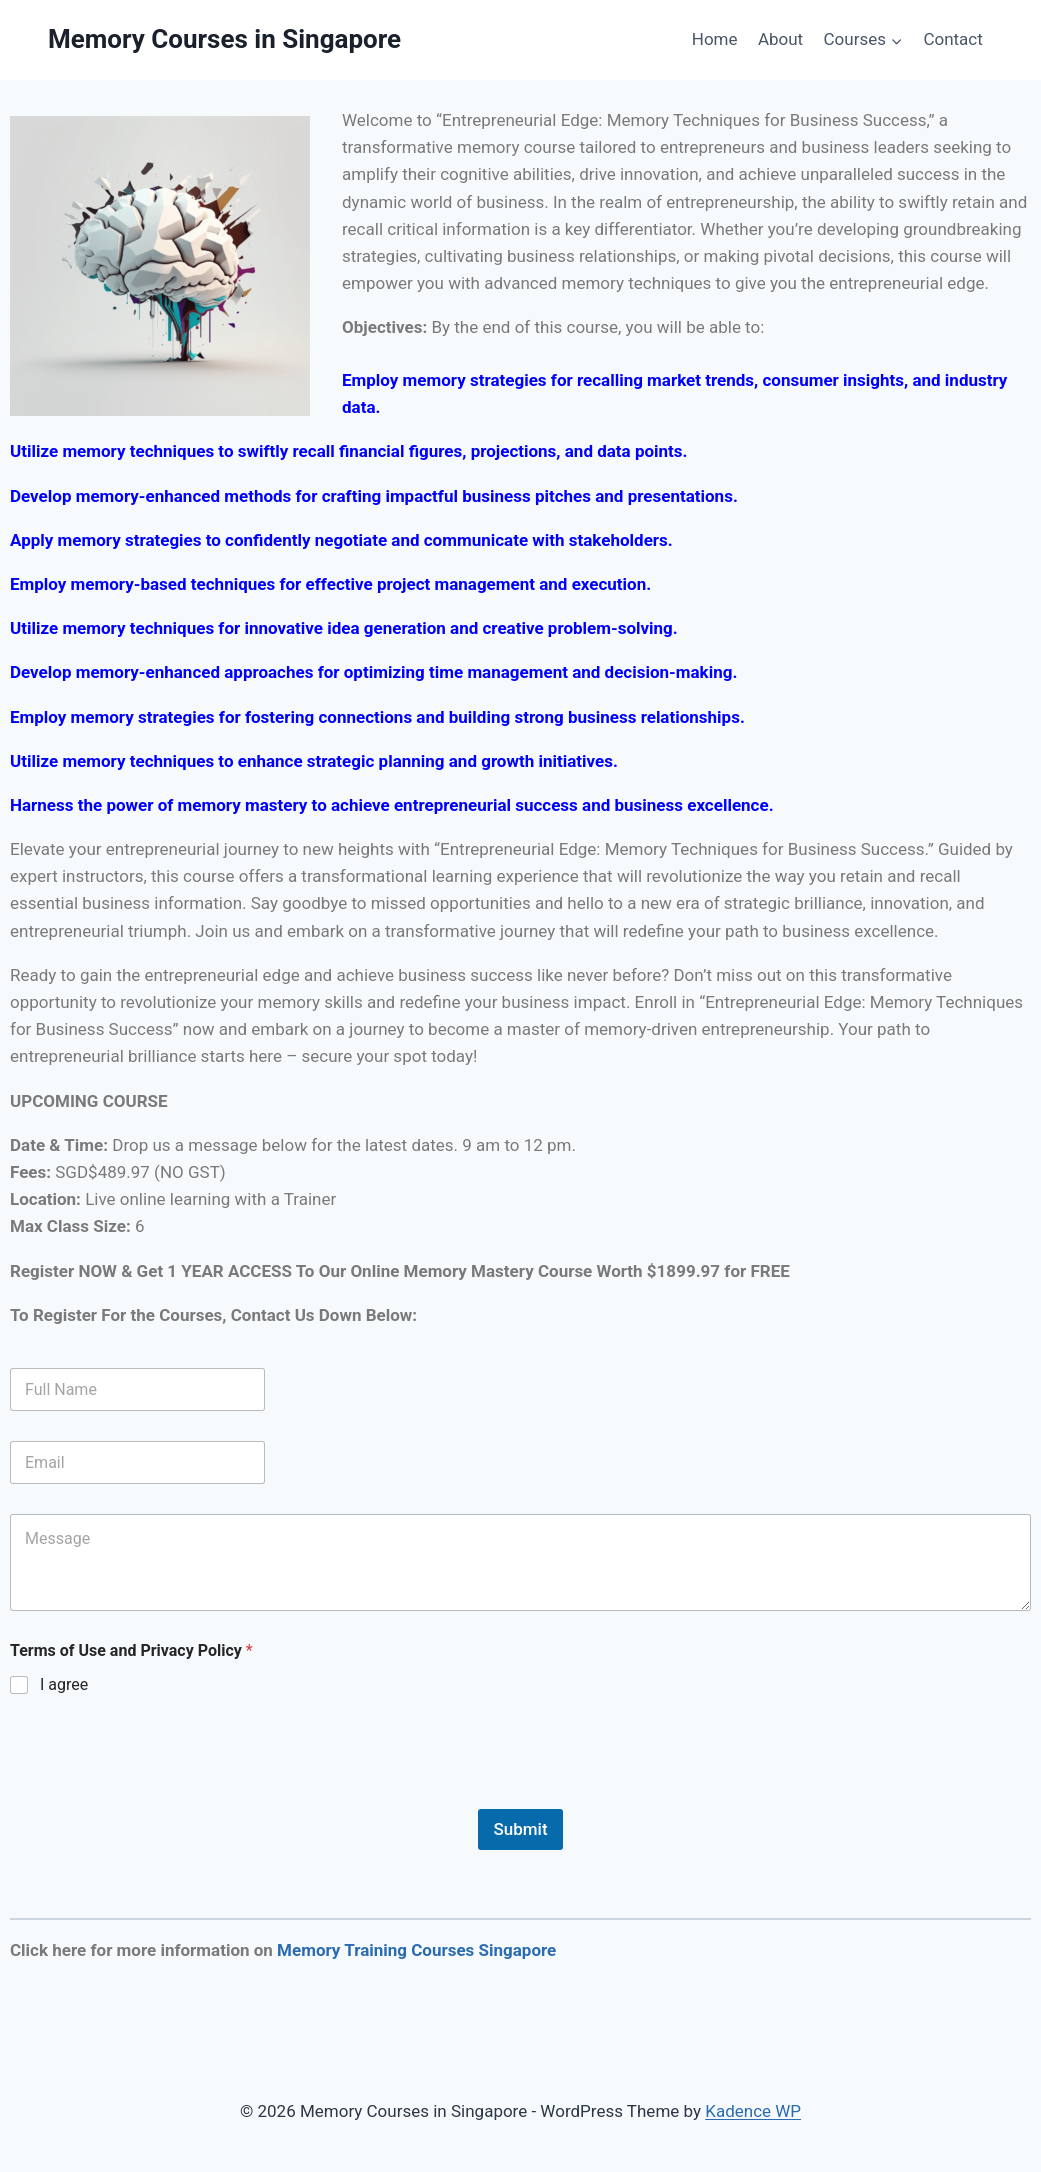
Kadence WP (753, 2111)
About (780, 39)
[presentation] (162, 1796)
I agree (64, 1684)
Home (715, 39)
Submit (520, 1829)
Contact (952, 39)
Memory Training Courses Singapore (416, 1950)
